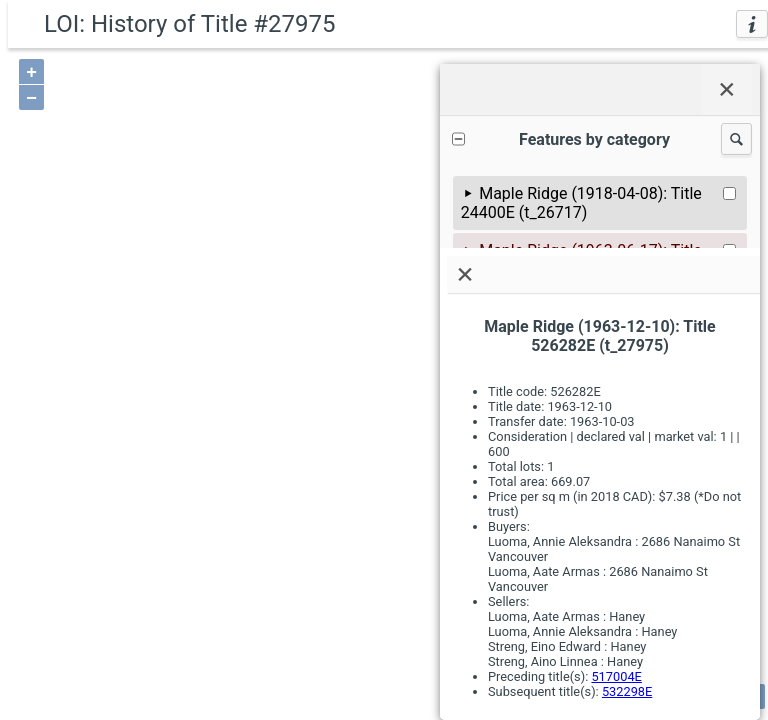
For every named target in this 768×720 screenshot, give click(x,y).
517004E (616, 676)
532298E (627, 691)
